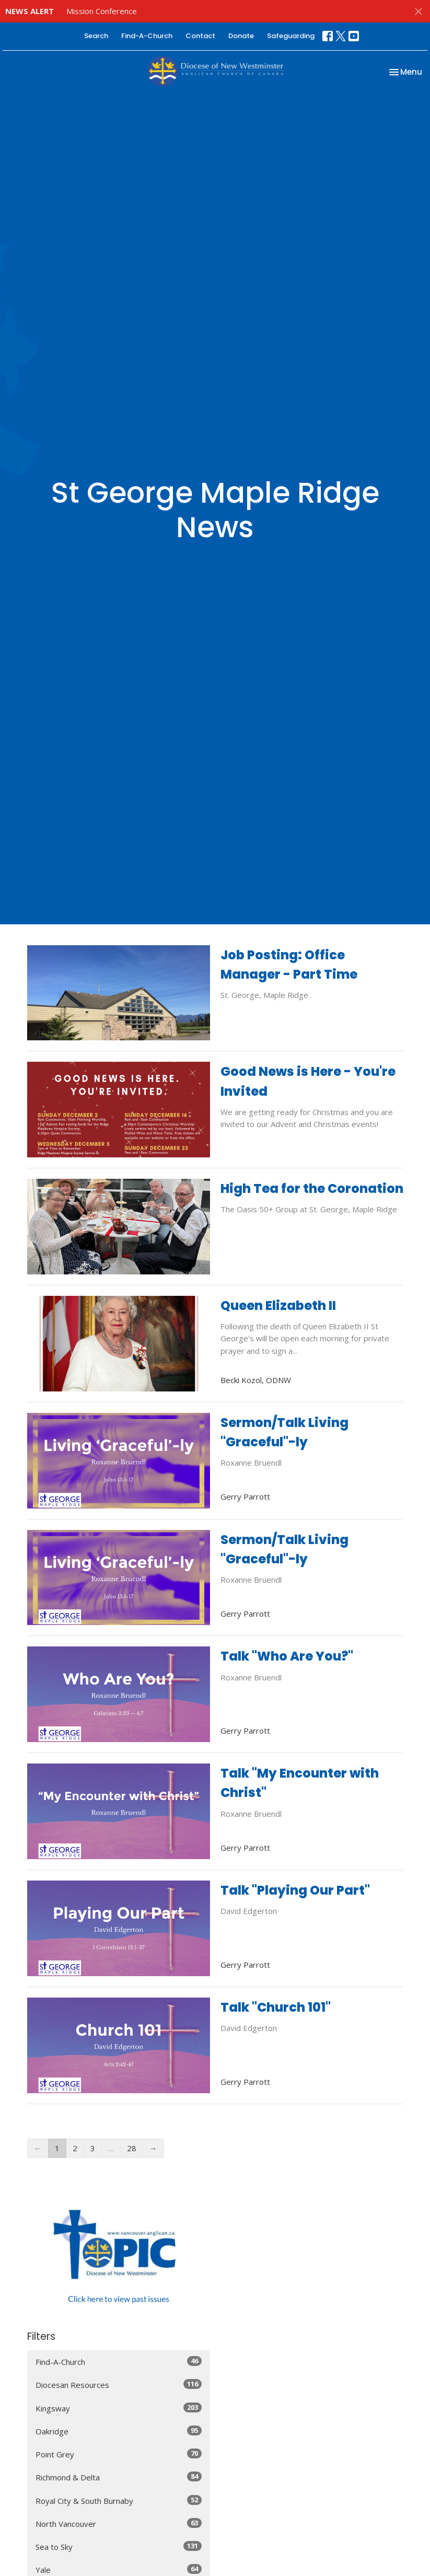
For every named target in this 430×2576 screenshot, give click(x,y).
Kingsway (119, 2408)
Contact (200, 36)
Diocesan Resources (119, 2384)
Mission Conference (101, 11)
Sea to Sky (119, 2546)
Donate (241, 36)
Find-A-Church (146, 36)
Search (96, 36)
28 (131, 2148)
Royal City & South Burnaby (119, 2500)
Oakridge (119, 2431)
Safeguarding (291, 36)
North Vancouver (119, 2523)
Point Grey (119, 2454)
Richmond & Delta (119, 2476)
